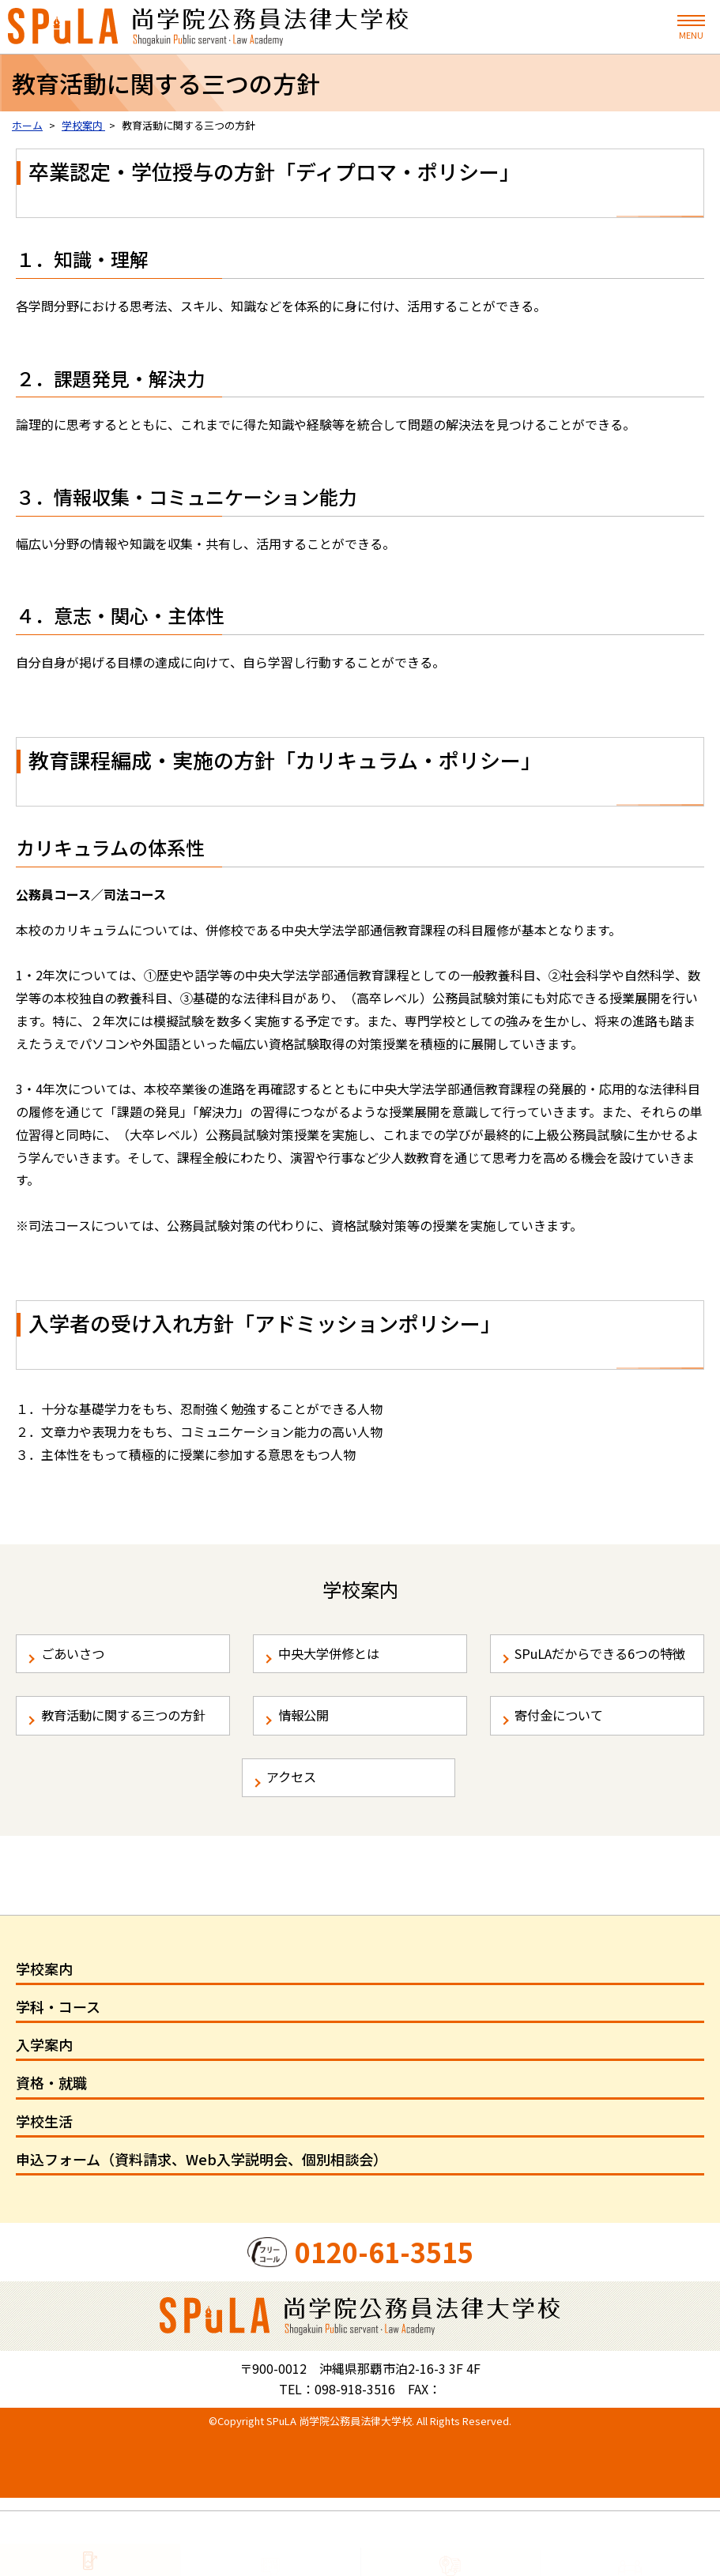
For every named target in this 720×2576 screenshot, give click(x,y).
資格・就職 (51, 2160)
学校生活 (44, 2198)
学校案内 (44, 2046)
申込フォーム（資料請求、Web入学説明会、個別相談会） (201, 2236)
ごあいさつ (79, 1659)
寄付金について (567, 1754)
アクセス (298, 1849)
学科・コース (58, 2084)
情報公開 (309, 1754)
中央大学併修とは (338, 1659)
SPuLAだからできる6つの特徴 (599, 1670)
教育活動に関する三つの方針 (129, 1766)
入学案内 (44, 2122)
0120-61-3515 (384, 2329)
